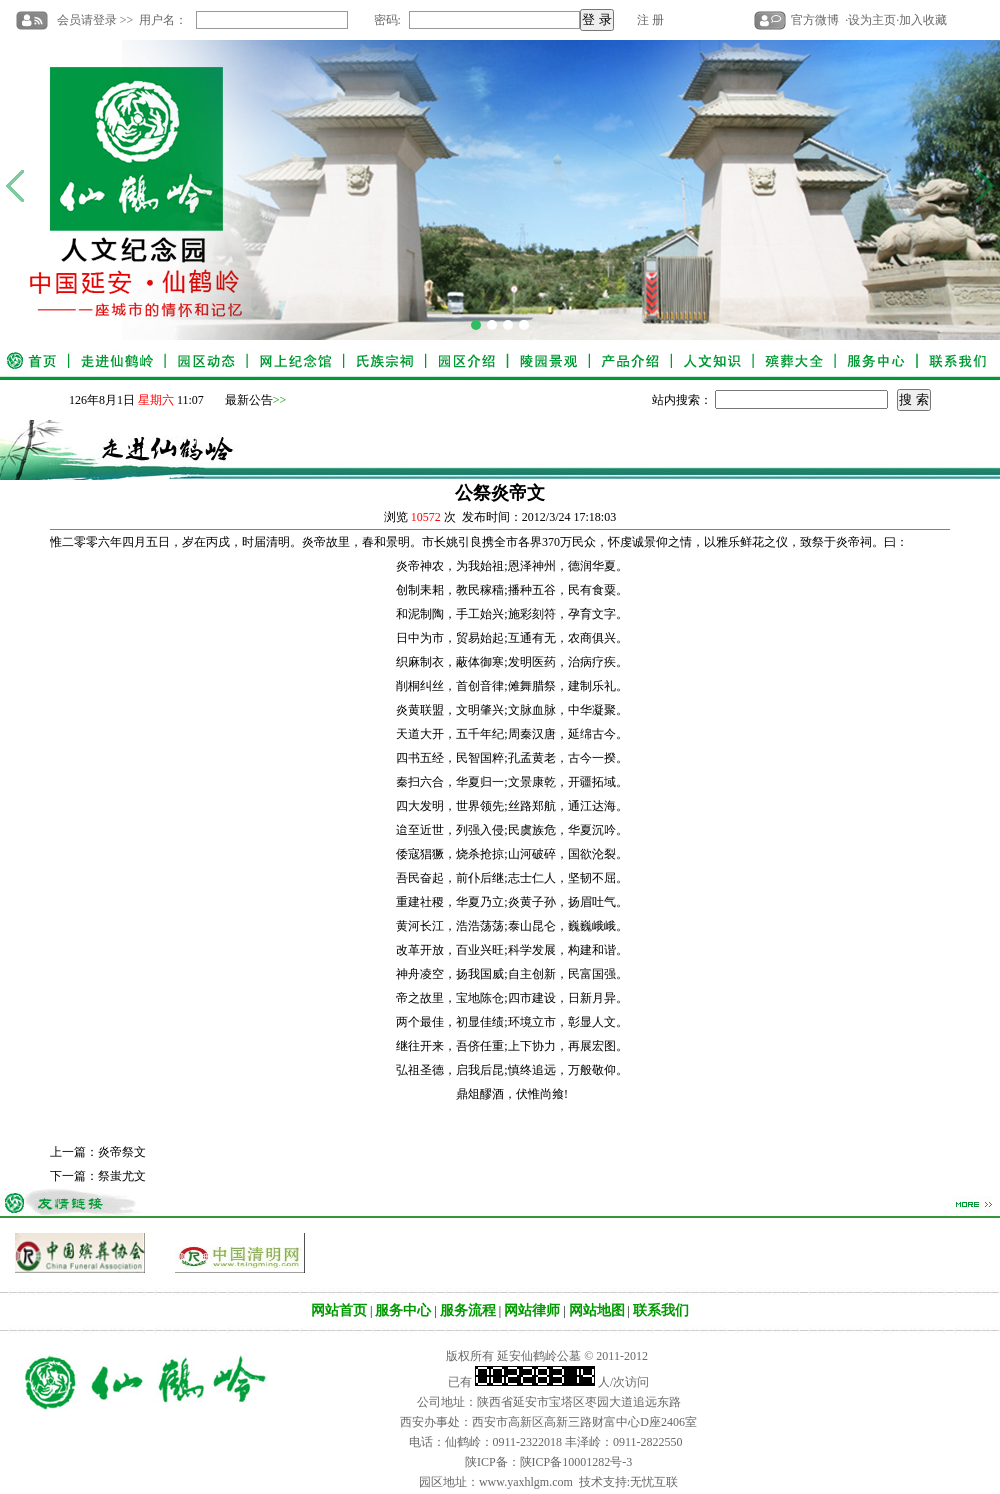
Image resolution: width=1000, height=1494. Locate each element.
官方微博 (815, 20)
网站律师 (532, 1310)
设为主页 (872, 20)
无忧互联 (654, 1482)
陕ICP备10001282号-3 (576, 1462)
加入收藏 (923, 20)
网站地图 (597, 1310)
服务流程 (468, 1310)
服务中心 (403, 1310)
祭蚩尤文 (122, 1176)
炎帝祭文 (122, 1152)
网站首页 (339, 1310)
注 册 (650, 20)
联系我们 (661, 1310)
